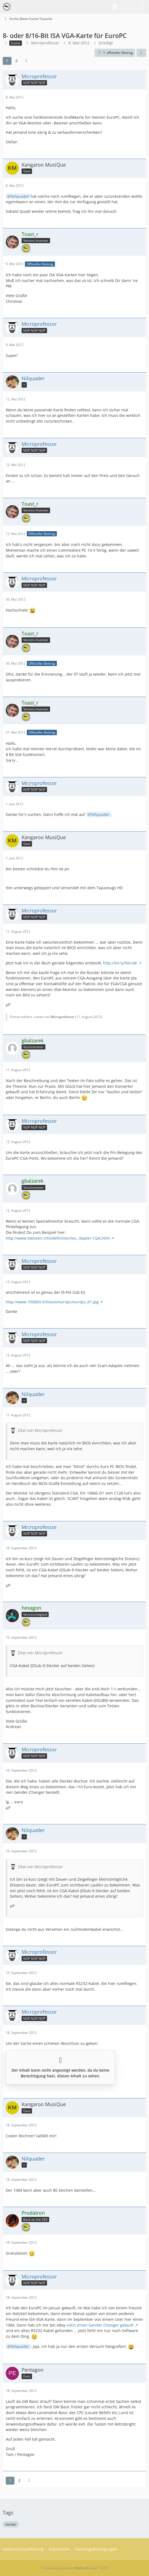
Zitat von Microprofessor (40, 1430)
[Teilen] (141, 53)
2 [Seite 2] (16, 60)
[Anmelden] (128, 7)
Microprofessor (45, 42)
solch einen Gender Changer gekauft (100, 2324)
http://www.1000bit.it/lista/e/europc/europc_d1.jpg (52, 1301)
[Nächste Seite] (26, 61)
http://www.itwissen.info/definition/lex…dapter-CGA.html (58, 1238)
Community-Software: (74, 2568)
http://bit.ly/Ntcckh (120, 963)
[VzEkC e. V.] (7, 6)
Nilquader (20, 196)
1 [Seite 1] (7, 60)
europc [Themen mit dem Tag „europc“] (10, 2524)
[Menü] (141, 6)
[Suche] (114, 6)
